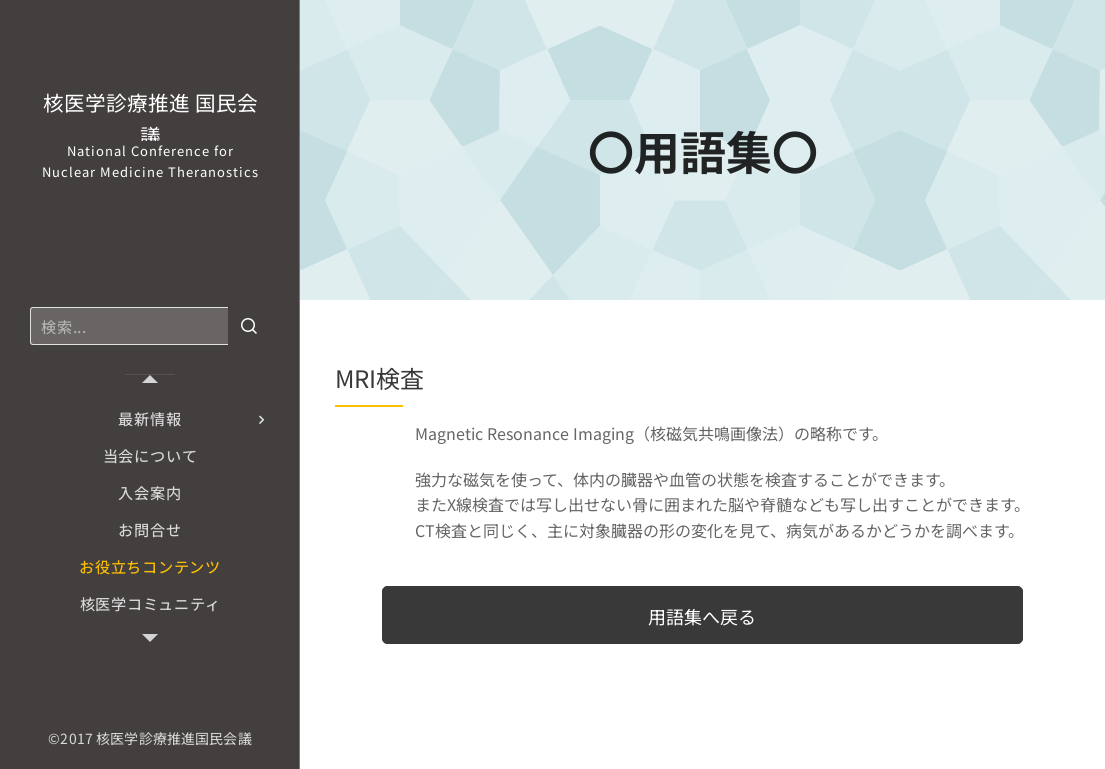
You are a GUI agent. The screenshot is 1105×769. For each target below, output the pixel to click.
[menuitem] (150, 418)
